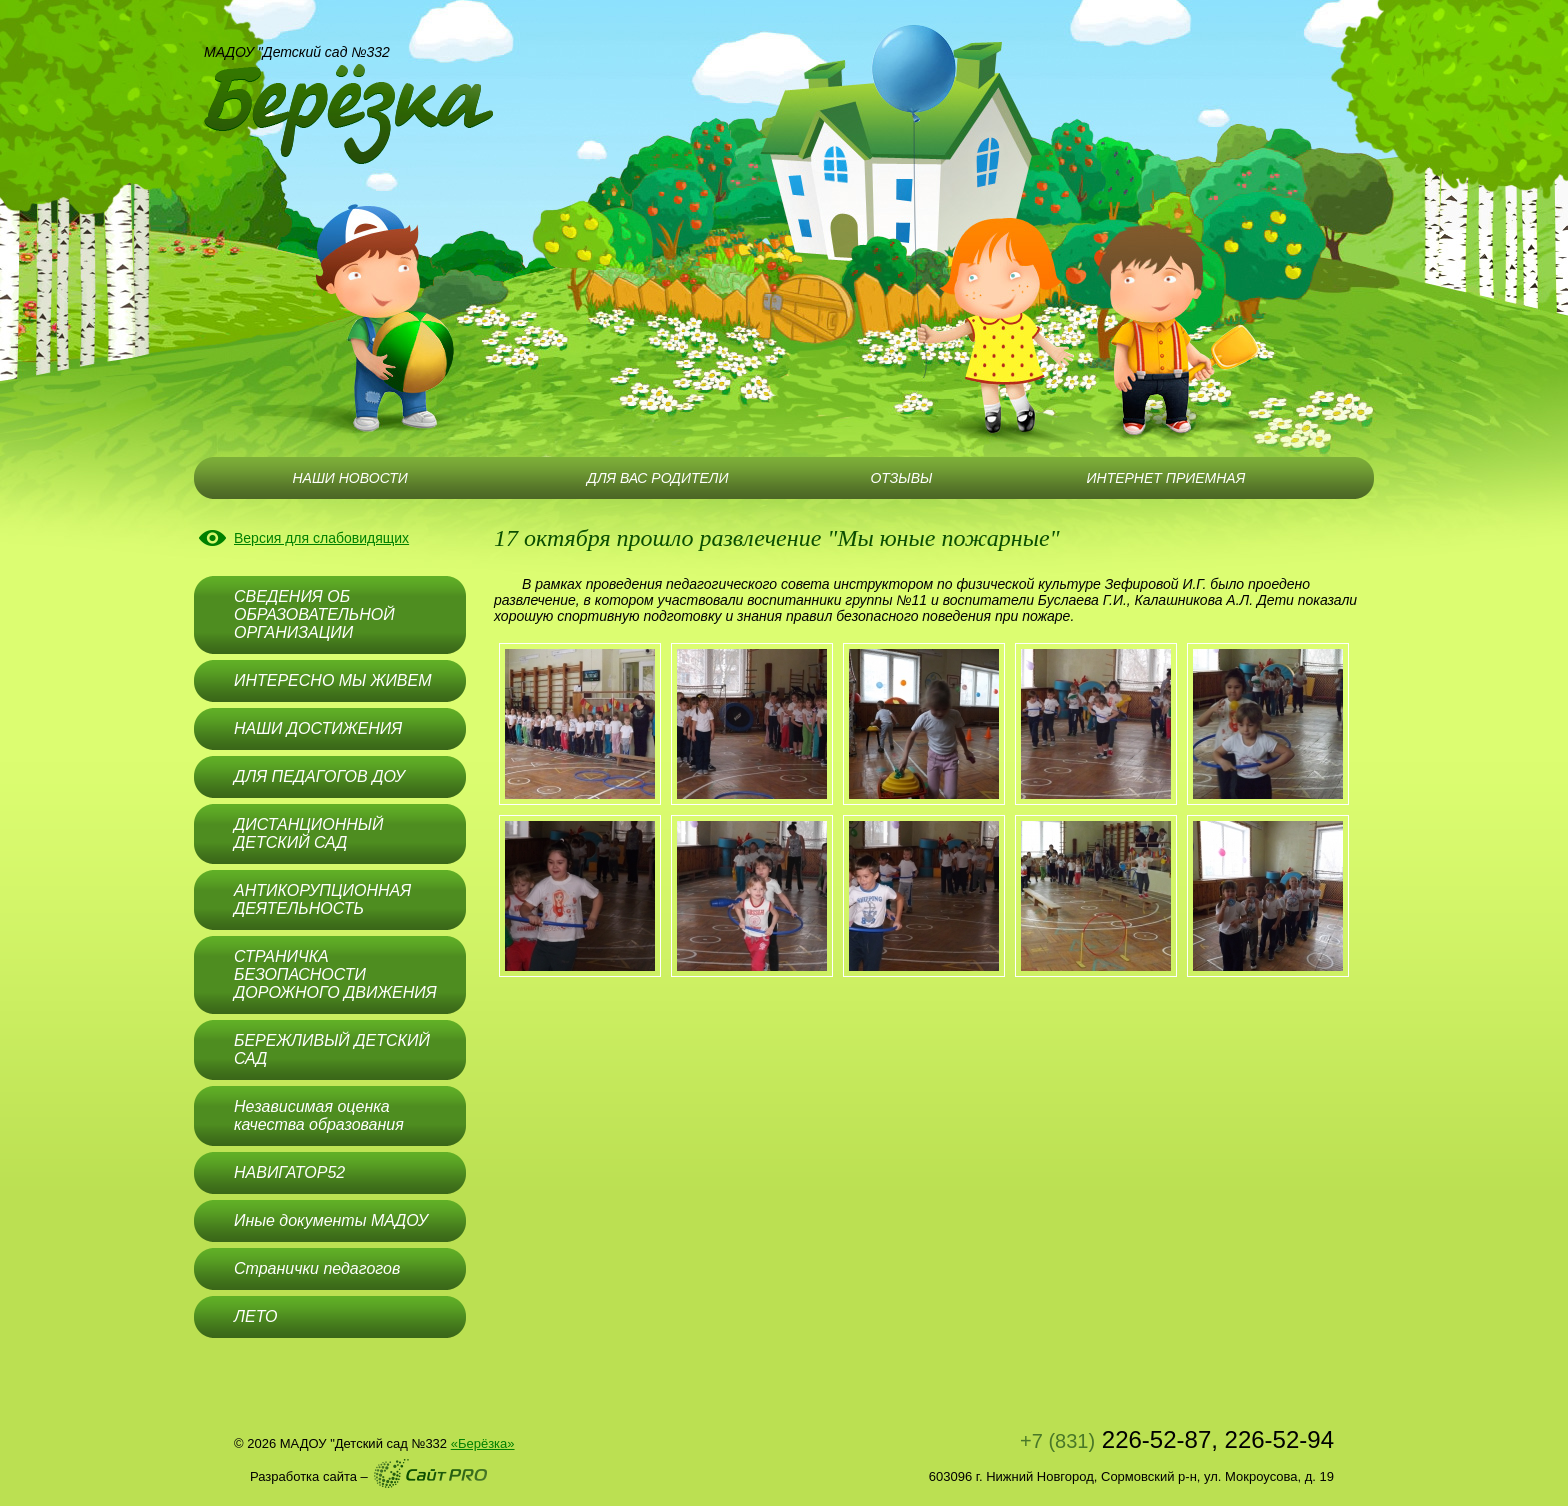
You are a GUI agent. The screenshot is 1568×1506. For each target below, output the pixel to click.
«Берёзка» (483, 1443)
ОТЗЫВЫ (901, 478)
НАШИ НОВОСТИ (349, 478)
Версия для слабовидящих (321, 538)
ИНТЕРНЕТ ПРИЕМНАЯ (1166, 478)
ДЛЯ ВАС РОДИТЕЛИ (657, 478)
